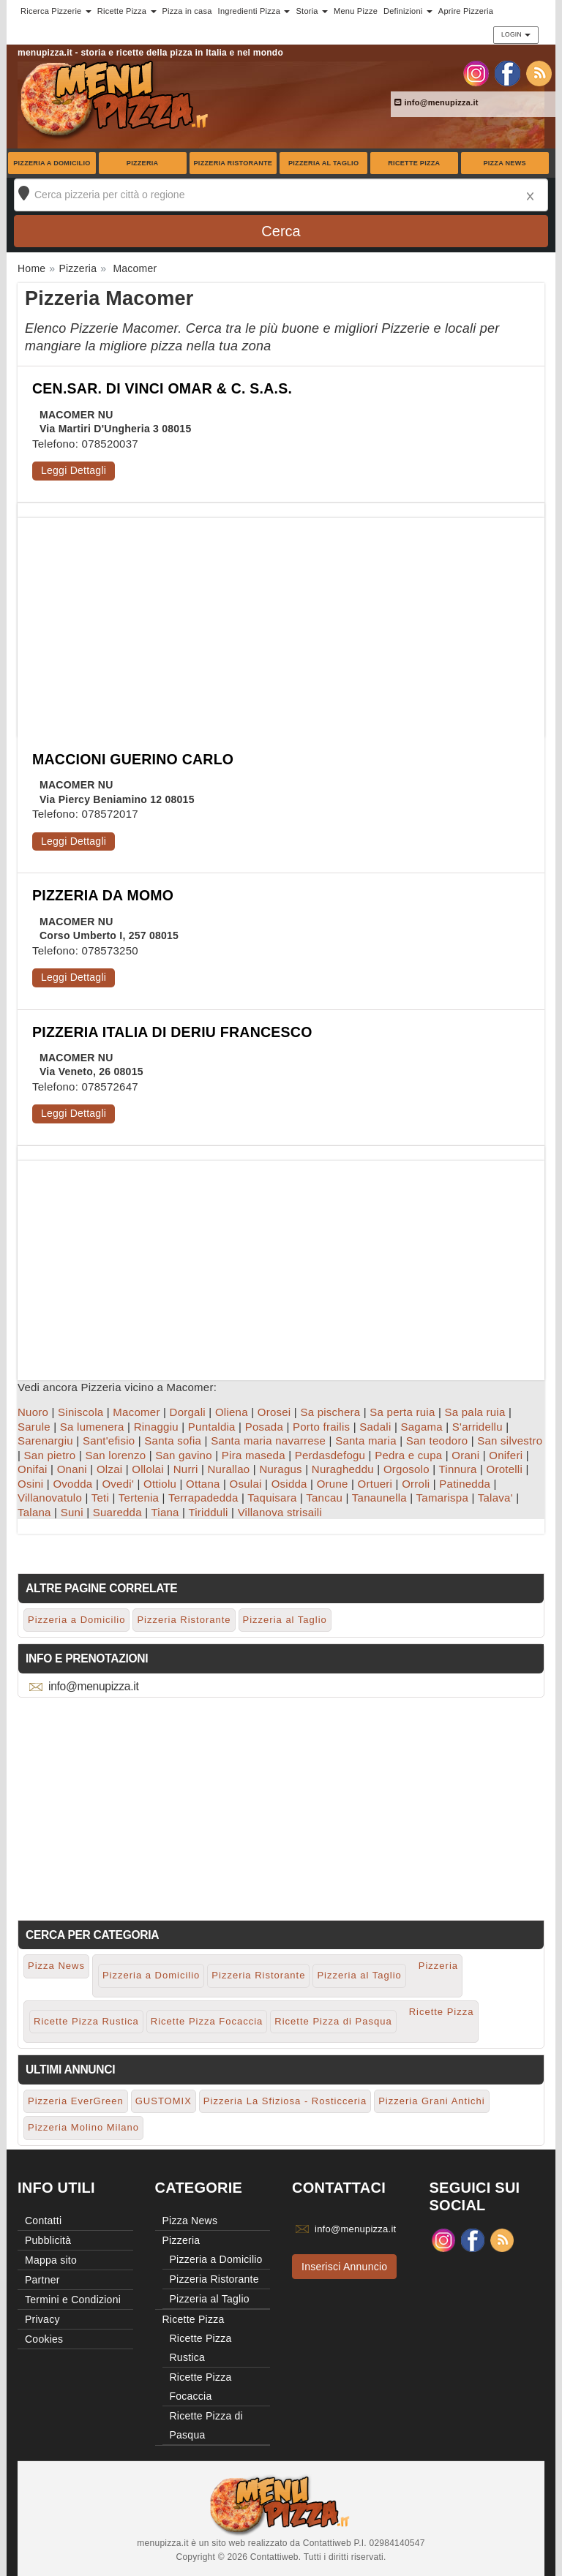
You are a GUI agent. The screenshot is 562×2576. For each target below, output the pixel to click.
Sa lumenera (92, 1426)
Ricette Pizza (414, 163)
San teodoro (437, 1440)
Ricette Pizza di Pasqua (332, 2021)
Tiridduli (208, 1512)
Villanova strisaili (280, 1512)
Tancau (324, 1497)
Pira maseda (253, 1455)
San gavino (183, 1455)
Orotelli (505, 1469)
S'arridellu (477, 1426)
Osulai (246, 1483)
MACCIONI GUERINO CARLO (132, 759)
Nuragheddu (343, 1469)
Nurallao (229, 1469)
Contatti (43, 2220)
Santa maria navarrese (268, 1440)
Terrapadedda (203, 1497)
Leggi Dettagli (73, 470)
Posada (264, 1426)
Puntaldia (212, 1426)
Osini (30, 1483)
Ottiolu (159, 1483)
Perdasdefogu (330, 1455)
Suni (72, 1512)
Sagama (421, 1426)
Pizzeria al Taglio (323, 163)
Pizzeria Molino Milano (83, 2127)
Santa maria (366, 1440)
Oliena (231, 1412)
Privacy (42, 2319)
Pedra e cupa (408, 1455)
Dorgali (188, 1412)
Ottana (203, 1483)
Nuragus (280, 1469)
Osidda (289, 1483)
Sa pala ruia (474, 1412)
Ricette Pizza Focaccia (207, 2021)
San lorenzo (115, 1455)
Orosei (274, 1412)
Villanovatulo (50, 1497)
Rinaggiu (156, 1426)
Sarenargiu (45, 1440)
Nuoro (33, 1412)
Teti (100, 1497)
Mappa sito (51, 2260)
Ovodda (72, 1483)
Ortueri (375, 1483)
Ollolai (147, 1469)
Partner (42, 2280)
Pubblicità (48, 2240)
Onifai (33, 1469)
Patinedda (464, 1483)
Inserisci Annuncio (344, 2266)
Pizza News (504, 163)
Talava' (495, 1497)
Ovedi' (118, 1483)
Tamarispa (442, 1497)
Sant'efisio (109, 1440)
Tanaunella (379, 1497)
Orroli (416, 1483)
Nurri (185, 1469)
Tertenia (139, 1497)
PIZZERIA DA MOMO (102, 895)
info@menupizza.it (436, 102)
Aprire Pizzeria (465, 11)
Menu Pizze (356, 11)
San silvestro (509, 1440)
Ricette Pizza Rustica (86, 2021)
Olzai (109, 1469)
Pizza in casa (187, 11)
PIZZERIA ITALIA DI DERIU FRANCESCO (172, 1032)
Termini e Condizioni (73, 2299)
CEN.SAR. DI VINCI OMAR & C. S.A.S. (162, 388)
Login (516, 34)
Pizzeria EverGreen (76, 2100)
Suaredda (117, 1512)
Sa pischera (330, 1412)
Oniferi (505, 1455)
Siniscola (80, 1412)
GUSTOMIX (163, 2100)
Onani (72, 1469)
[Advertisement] (281, 620)
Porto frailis (321, 1426)
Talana (34, 1512)
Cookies (44, 2339)
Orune (332, 1483)
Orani (465, 1455)
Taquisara (271, 1497)
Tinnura (457, 1469)
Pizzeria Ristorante (233, 163)
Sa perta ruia (402, 1412)
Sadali (375, 1426)
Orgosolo (406, 1469)
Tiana (165, 1512)
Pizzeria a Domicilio (51, 163)
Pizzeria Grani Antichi (431, 2100)
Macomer (136, 1412)
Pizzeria (143, 163)
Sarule (34, 1426)
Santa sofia (172, 1440)
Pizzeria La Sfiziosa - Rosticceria (285, 2100)
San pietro (50, 1455)
